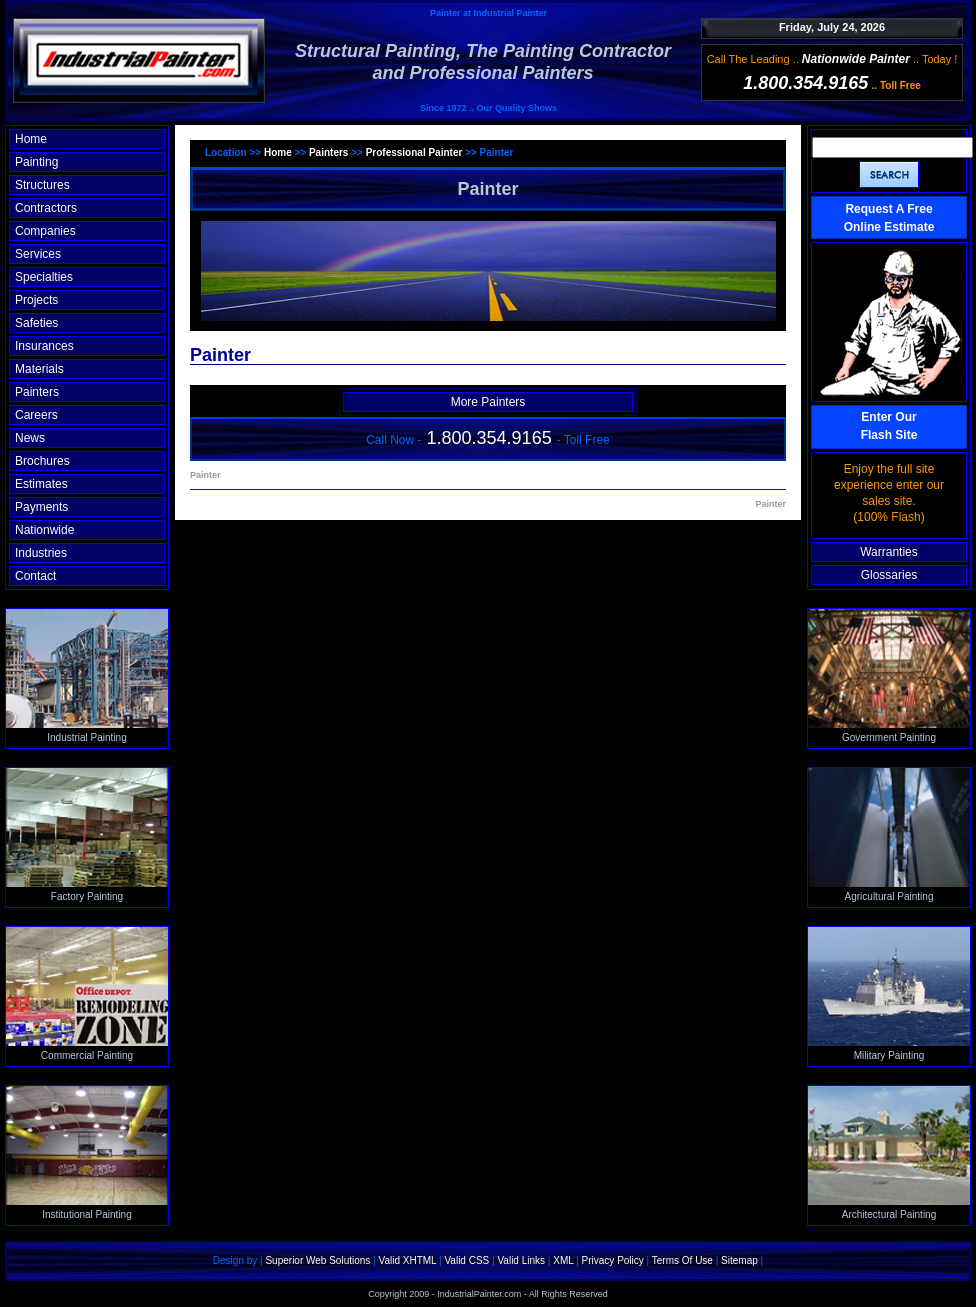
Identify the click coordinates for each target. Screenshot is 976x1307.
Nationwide (44, 530)
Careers (36, 415)
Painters (37, 392)
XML (563, 1260)
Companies (45, 231)
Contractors (46, 208)
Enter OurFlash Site (889, 426)
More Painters (488, 402)
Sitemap (739, 1260)
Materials (39, 369)
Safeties (36, 323)
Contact (35, 576)
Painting (36, 162)
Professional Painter (414, 152)
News (30, 438)
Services (38, 254)
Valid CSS (466, 1260)
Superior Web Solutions (317, 1260)
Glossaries (889, 575)
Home (31, 139)
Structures (42, 185)
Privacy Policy (613, 1260)
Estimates (41, 484)
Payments (41, 507)
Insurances (44, 346)
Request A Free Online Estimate (889, 218)
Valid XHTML (407, 1260)
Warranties (889, 552)
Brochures (42, 461)
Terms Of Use (682, 1260)
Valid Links (521, 1260)
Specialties (44, 277)
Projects (36, 300)
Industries (41, 553)
